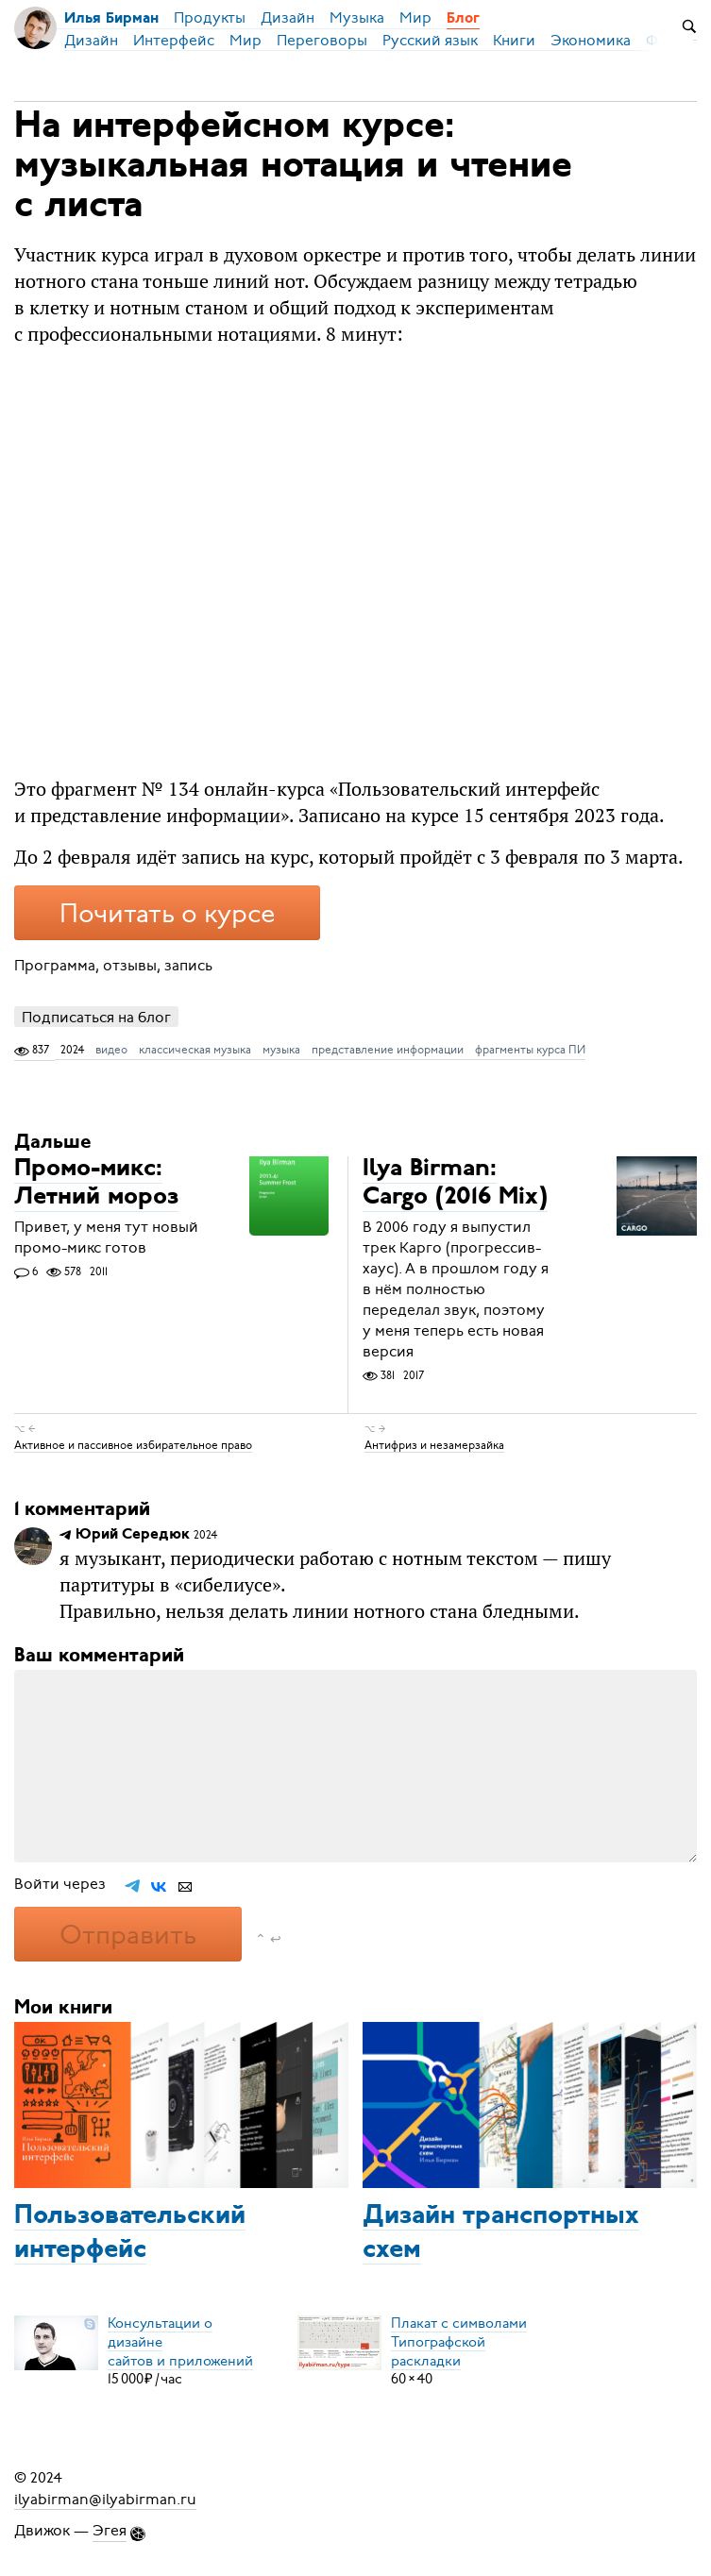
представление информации (388, 1049)
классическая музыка (195, 1049)
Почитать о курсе (167, 914)
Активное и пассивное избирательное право (133, 1444)
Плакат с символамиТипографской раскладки (459, 2341)
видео (111, 1049)
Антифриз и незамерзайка (434, 1444)
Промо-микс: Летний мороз (96, 1184)
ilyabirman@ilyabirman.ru (105, 2498)
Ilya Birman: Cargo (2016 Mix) (455, 1184)
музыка (281, 1049)
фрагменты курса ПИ (530, 1049)
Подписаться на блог (96, 1017)
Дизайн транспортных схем (501, 2233)
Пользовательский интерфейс (129, 2233)
